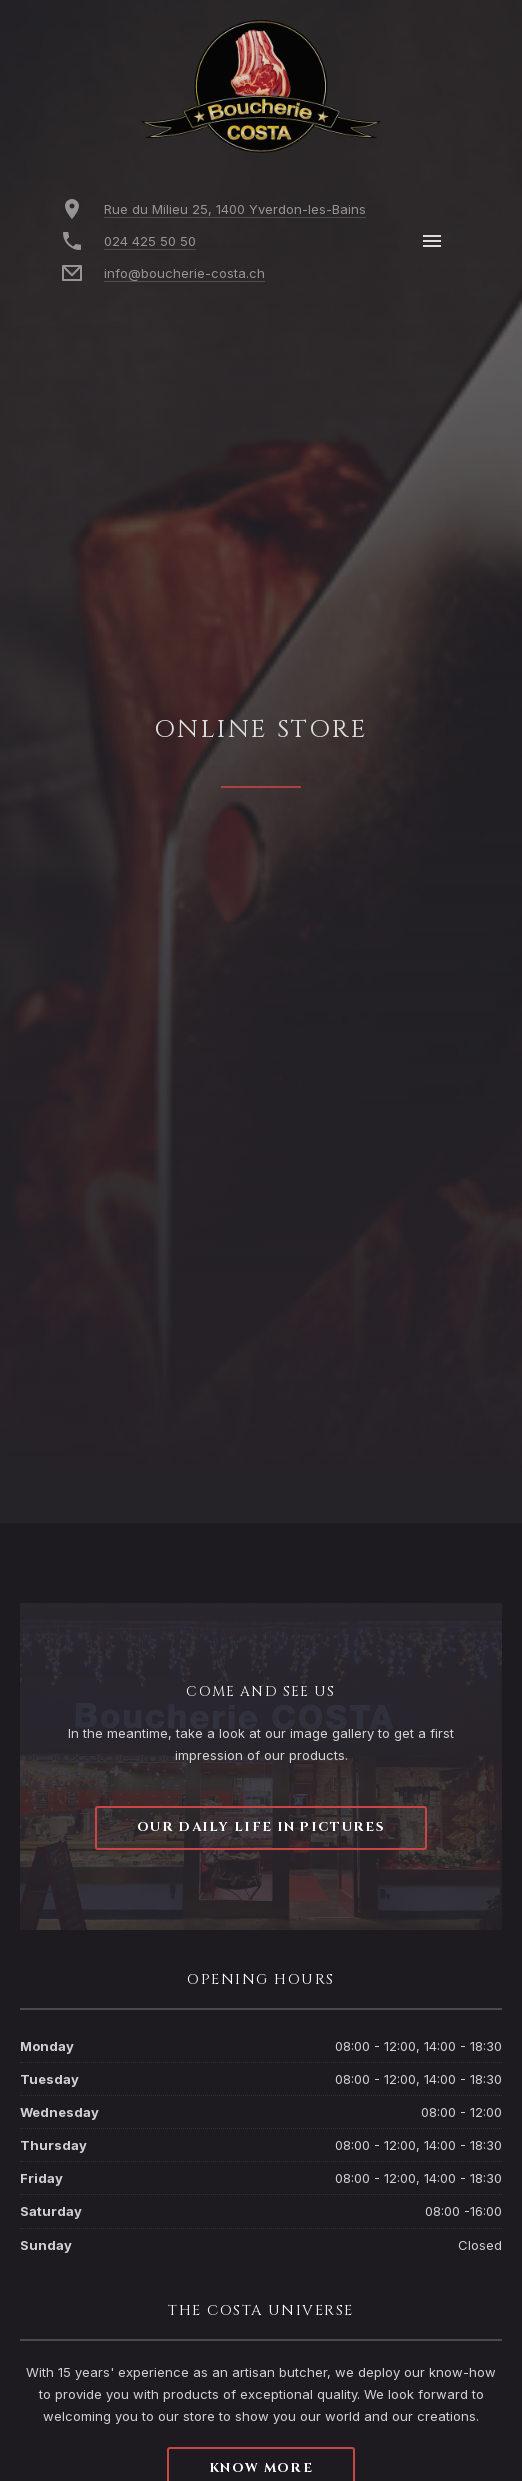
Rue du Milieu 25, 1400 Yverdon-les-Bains (235, 209)
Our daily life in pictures (261, 1827)
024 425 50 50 (150, 241)
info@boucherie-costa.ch (184, 273)
